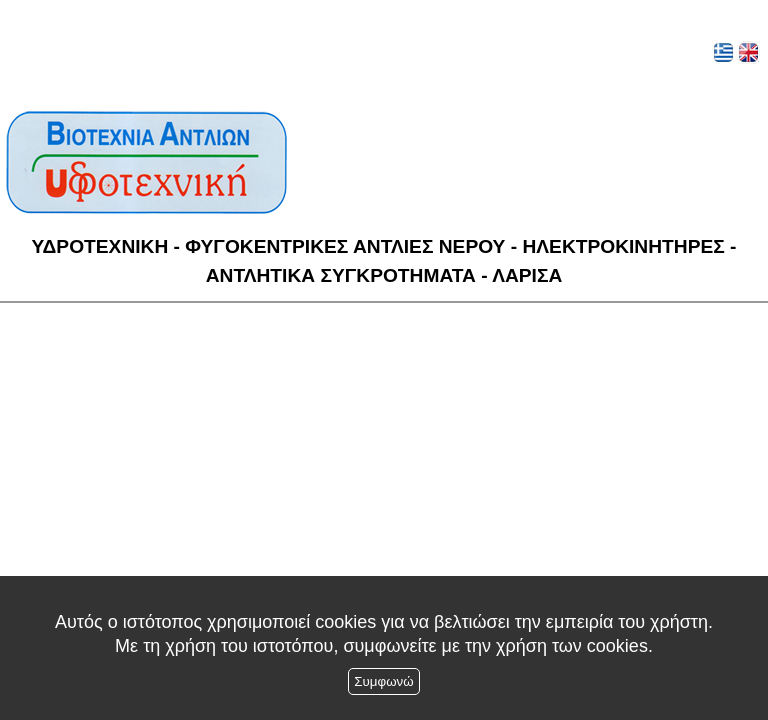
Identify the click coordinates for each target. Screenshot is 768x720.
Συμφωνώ (383, 681)
